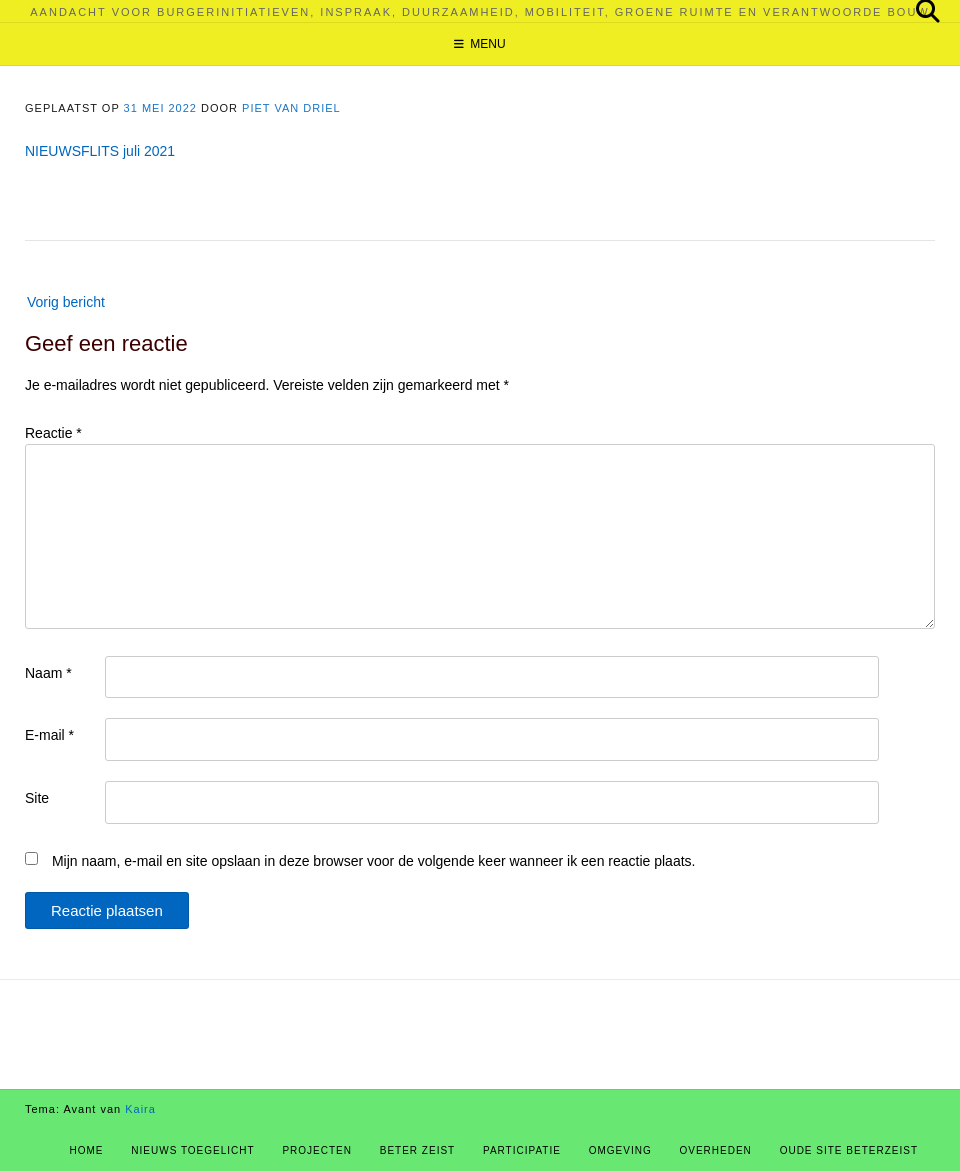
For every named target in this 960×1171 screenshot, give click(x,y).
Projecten (317, 1150)
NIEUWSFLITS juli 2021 (100, 151)
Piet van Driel (291, 108)
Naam (48, 673)
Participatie (522, 1150)
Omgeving (620, 1150)
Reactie (53, 433)
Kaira (140, 1109)
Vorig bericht (66, 302)
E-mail (49, 735)
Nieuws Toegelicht (192, 1150)
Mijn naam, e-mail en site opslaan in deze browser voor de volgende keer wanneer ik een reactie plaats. (374, 861)
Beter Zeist (417, 1150)
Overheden (716, 1150)
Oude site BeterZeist (849, 1150)
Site (37, 798)
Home (87, 1150)
